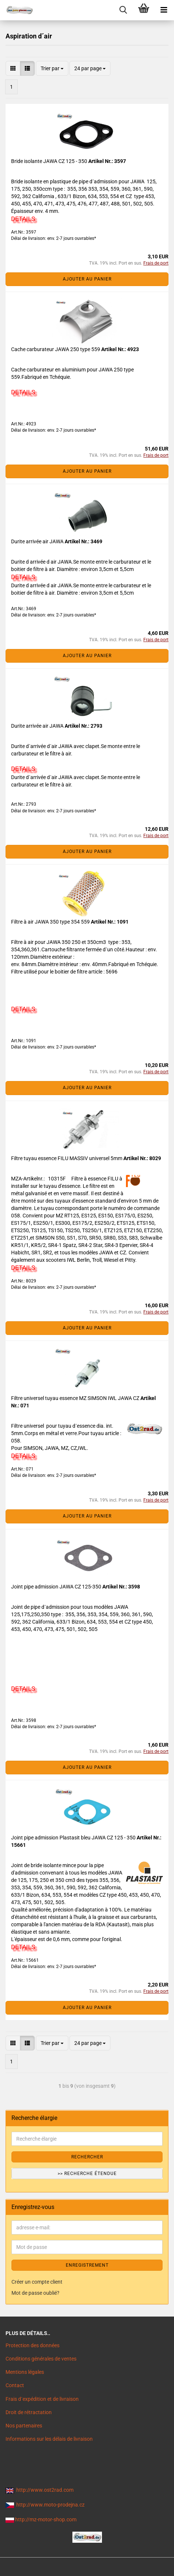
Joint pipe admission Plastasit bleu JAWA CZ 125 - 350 (74, 1838)
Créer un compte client (36, 2282)
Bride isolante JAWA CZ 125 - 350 (49, 161)
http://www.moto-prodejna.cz (50, 2505)
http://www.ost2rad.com (45, 2490)
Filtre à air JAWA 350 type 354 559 (51, 922)
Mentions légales (25, 2372)
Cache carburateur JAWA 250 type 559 (56, 349)
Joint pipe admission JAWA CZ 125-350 (56, 1587)
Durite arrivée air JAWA (38, 541)
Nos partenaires (24, 2426)
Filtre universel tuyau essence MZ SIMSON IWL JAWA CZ (75, 1398)
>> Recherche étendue (87, 2173)
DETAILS (23, 218)
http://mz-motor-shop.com (45, 2519)
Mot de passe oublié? (35, 2293)
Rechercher (87, 2156)
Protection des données (32, 2345)
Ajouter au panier (87, 279)
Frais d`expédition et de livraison (42, 2399)
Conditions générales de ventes (41, 2359)
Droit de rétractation (29, 2412)
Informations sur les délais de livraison (49, 2439)
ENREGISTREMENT (87, 2265)
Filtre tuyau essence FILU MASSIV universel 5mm (67, 1158)
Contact (15, 2385)
